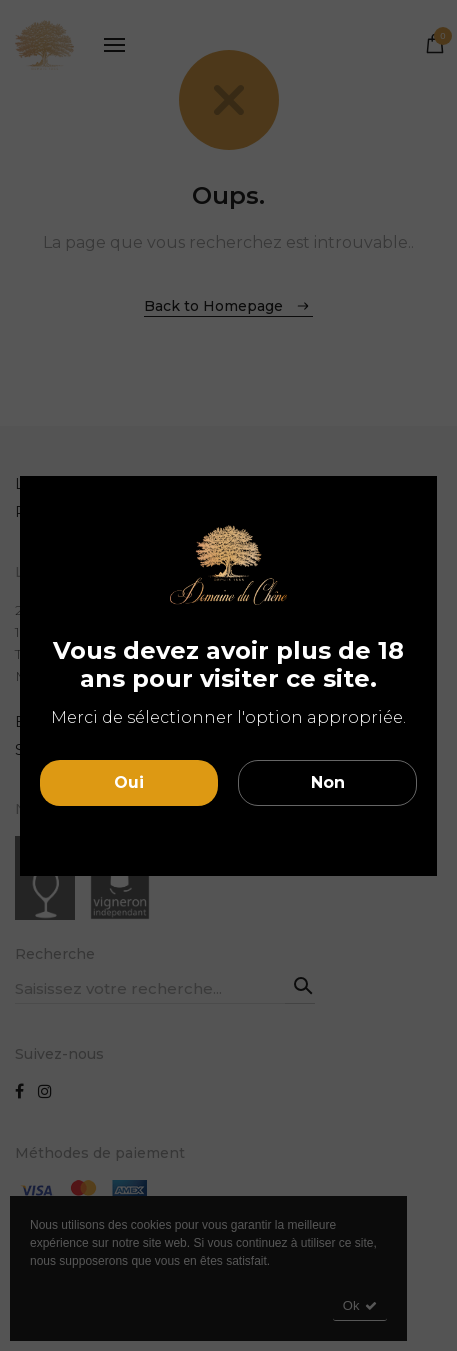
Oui (129, 782)
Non (328, 782)
